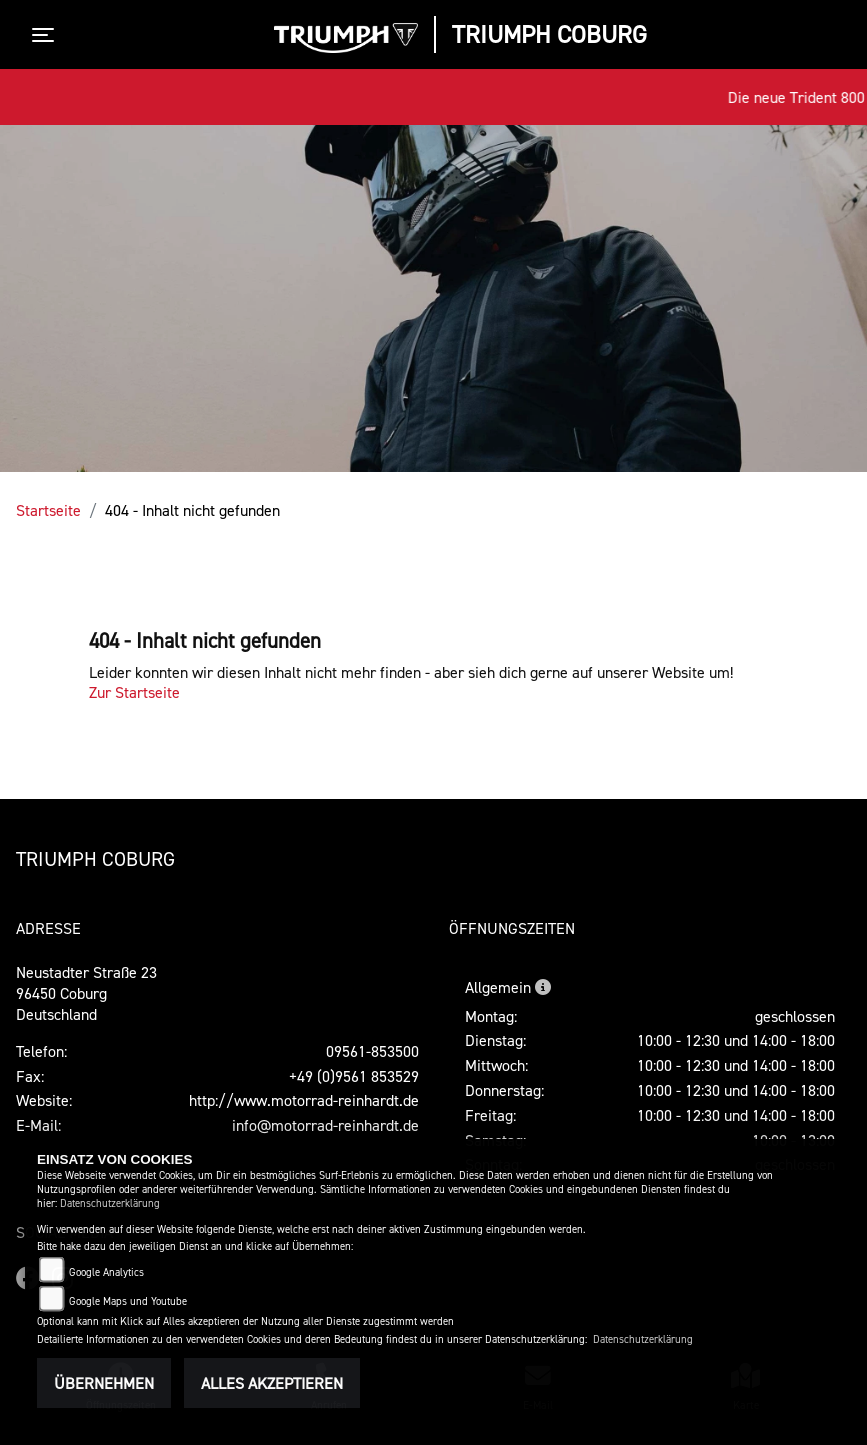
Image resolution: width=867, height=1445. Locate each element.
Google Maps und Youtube (128, 1301)
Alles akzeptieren (272, 1383)
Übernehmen (104, 1383)
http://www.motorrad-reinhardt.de (304, 1100)
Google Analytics (106, 1272)
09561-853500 (372, 1051)
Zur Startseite (134, 692)
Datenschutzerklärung (110, 1203)
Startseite (48, 510)
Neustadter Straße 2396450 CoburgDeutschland (86, 993)
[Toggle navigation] (47, 35)
